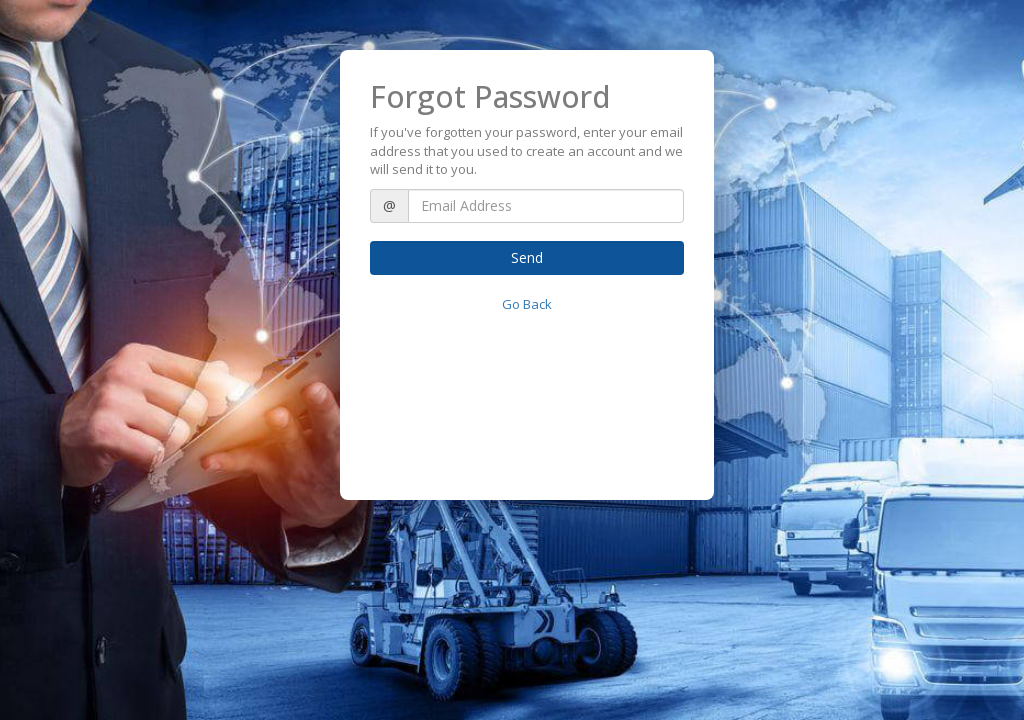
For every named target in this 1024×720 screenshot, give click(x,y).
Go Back (527, 304)
